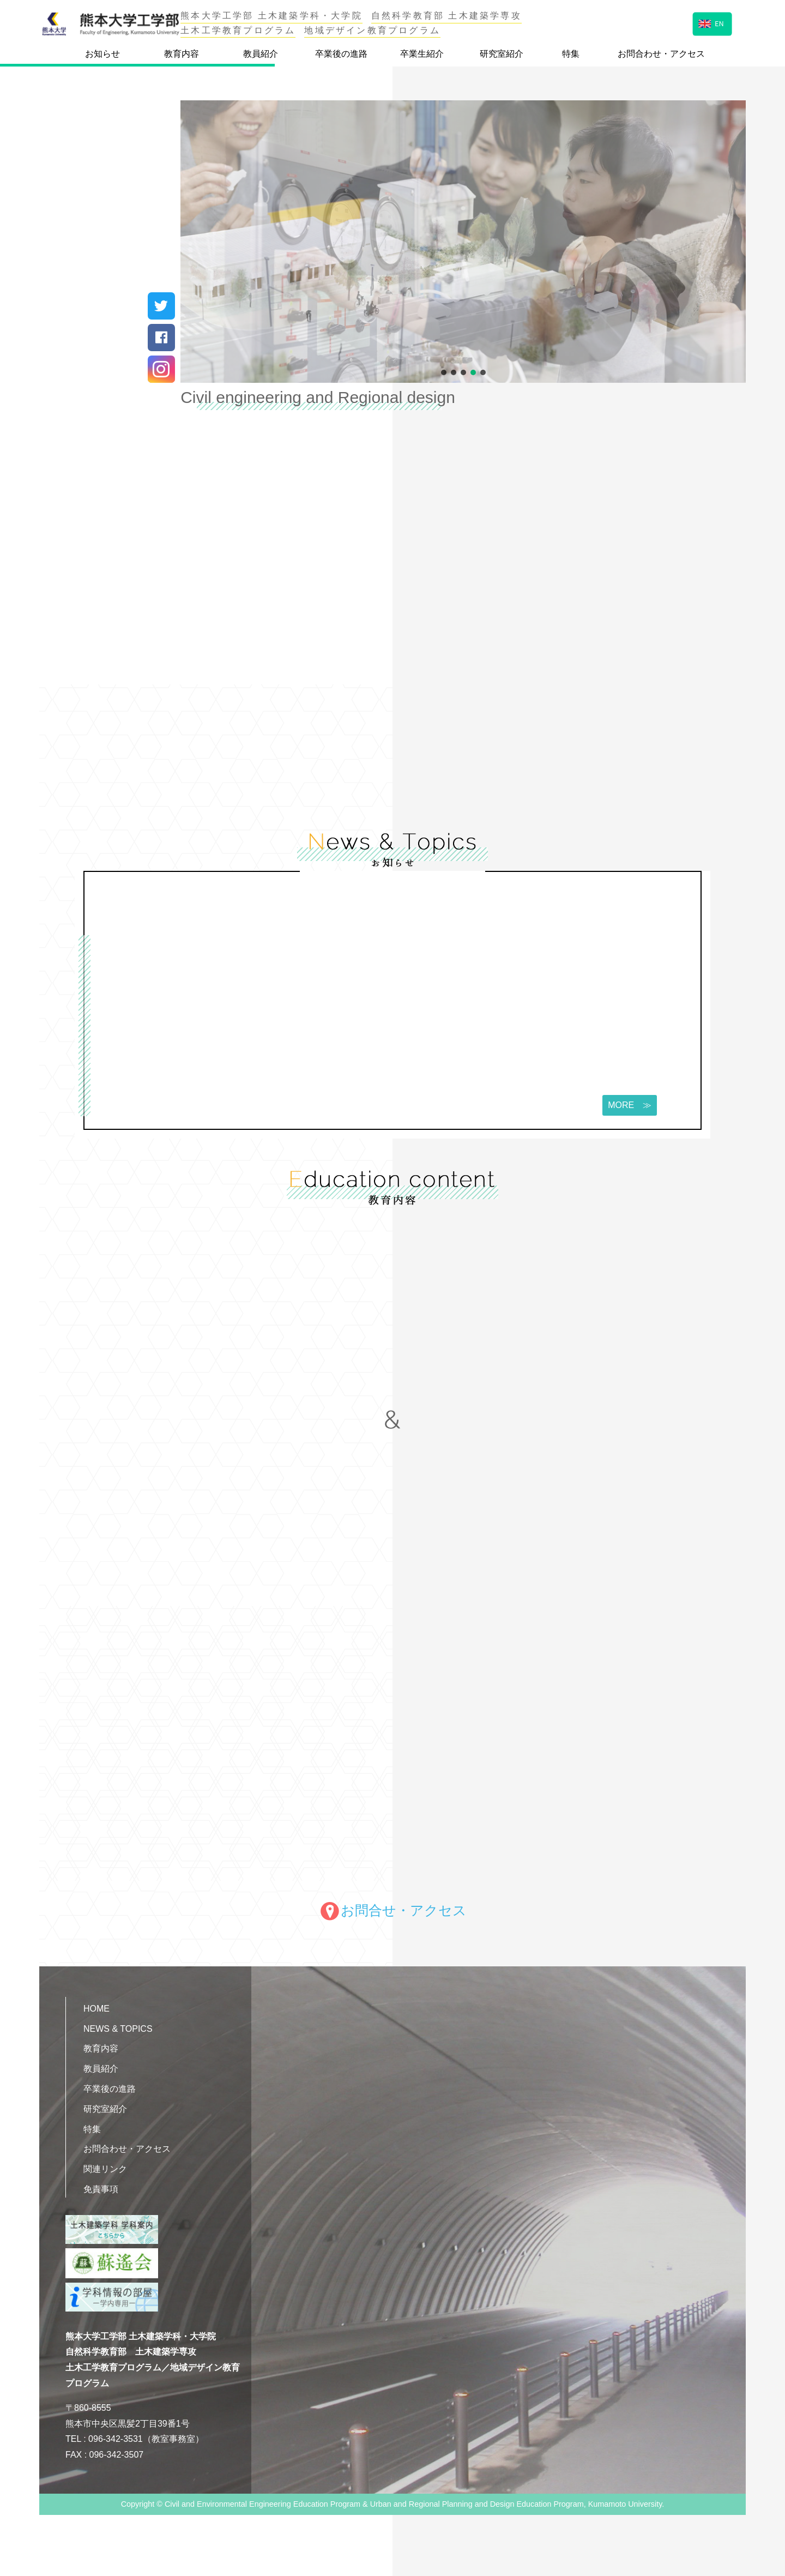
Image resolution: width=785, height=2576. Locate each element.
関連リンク (105, 2169)
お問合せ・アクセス (393, 1910)
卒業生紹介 (422, 53)
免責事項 (100, 2189)
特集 (570, 53)
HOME (96, 2008)
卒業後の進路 (341, 53)
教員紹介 (260, 53)
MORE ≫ (626, 1105)
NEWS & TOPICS (118, 2028)
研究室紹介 (501, 53)
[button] (443, 372)
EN (711, 22)
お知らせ (102, 53)
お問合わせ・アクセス (661, 53)
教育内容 (181, 53)
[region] (463, 241)
